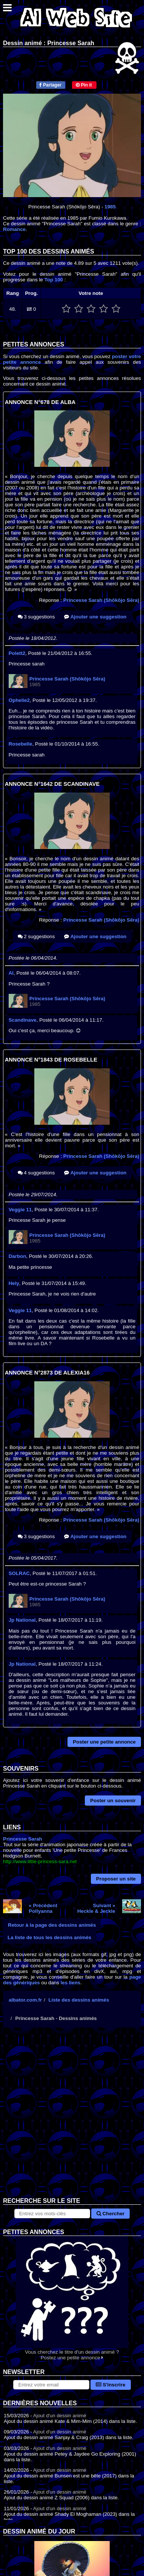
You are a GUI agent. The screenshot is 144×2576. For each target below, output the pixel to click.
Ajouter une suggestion (95, 617)
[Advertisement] (72, 2118)
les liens (71, 1982)
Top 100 (53, 280)
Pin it (84, 85)
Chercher (110, 2213)
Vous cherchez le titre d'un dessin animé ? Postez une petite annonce (72, 2298)
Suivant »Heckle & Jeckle (96, 1908)
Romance (14, 229)
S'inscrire (111, 2385)
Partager (50, 85)
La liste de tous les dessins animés (49, 1937)
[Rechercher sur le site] (52, 2213)
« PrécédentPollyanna (43, 1908)
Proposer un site (116, 1879)
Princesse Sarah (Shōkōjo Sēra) (101, 600)
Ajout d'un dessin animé (59, 2415)
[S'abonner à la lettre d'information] (51, 2384)
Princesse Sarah (22, 1839)
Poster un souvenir (113, 1800)
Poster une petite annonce (104, 1742)
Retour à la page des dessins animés (52, 1925)
